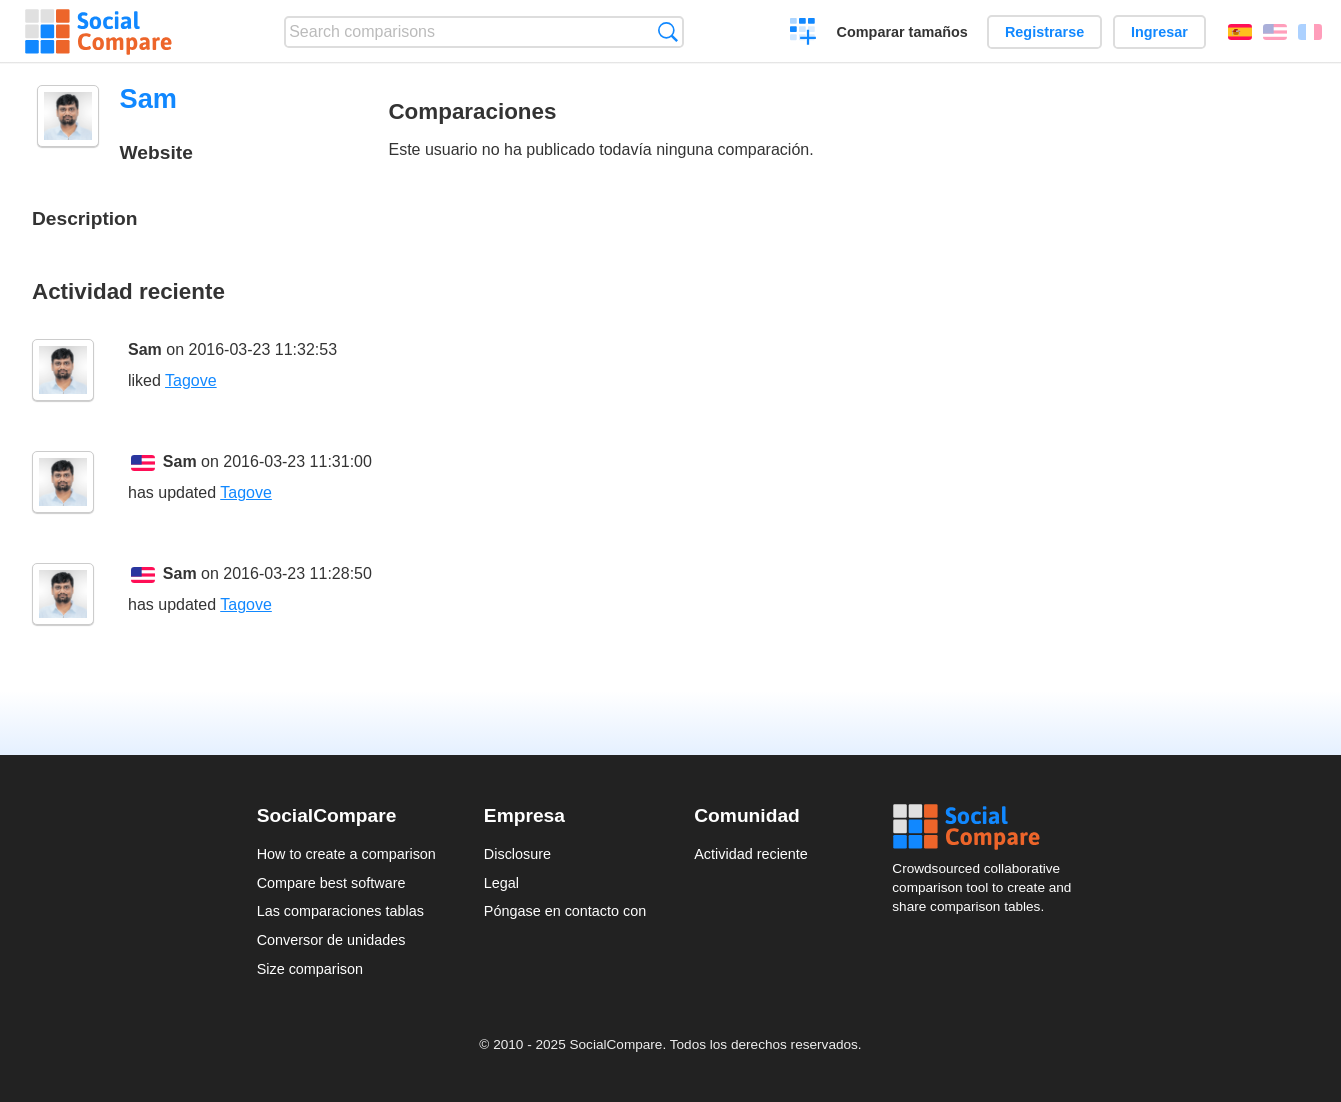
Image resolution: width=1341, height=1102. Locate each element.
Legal (501, 883)
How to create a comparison (346, 854)
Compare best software (331, 883)
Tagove (191, 380)
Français (1310, 32)
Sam (145, 349)
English (1275, 32)
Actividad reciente (751, 854)
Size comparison (310, 969)
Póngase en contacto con (565, 911)
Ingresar (1159, 32)
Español (1240, 32)
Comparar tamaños (902, 32)
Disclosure (517, 854)
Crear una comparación (803, 34)
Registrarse (1044, 32)
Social (988, 827)
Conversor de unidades (331, 940)
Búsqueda (667, 31)
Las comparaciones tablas (340, 911)
